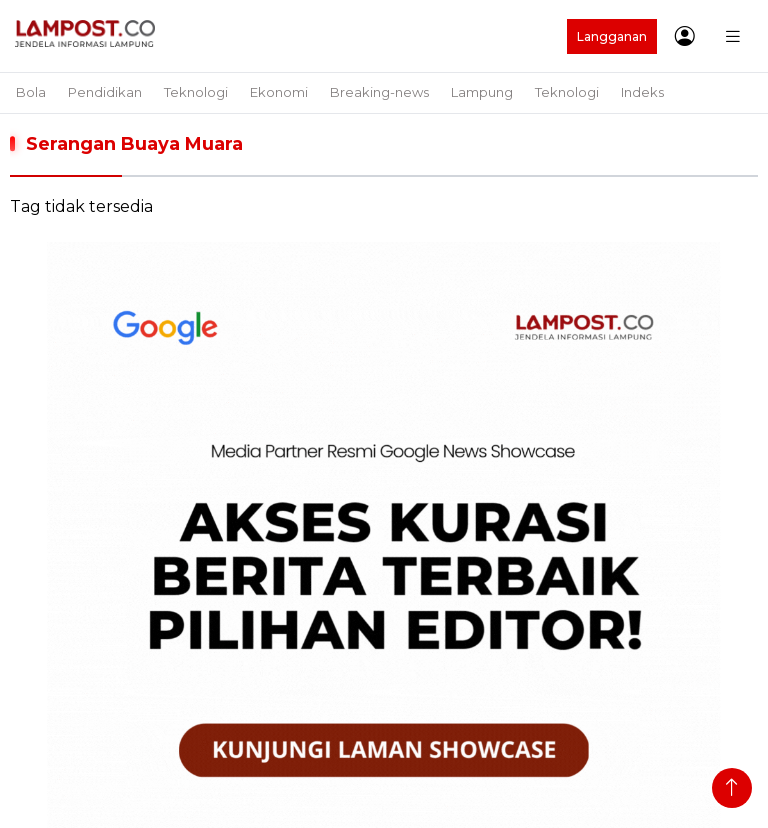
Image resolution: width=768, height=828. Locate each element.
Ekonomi (279, 92)
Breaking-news (379, 92)
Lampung (482, 92)
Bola (31, 92)
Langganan (612, 36)
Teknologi (196, 92)
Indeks (642, 92)
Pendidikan (105, 92)
